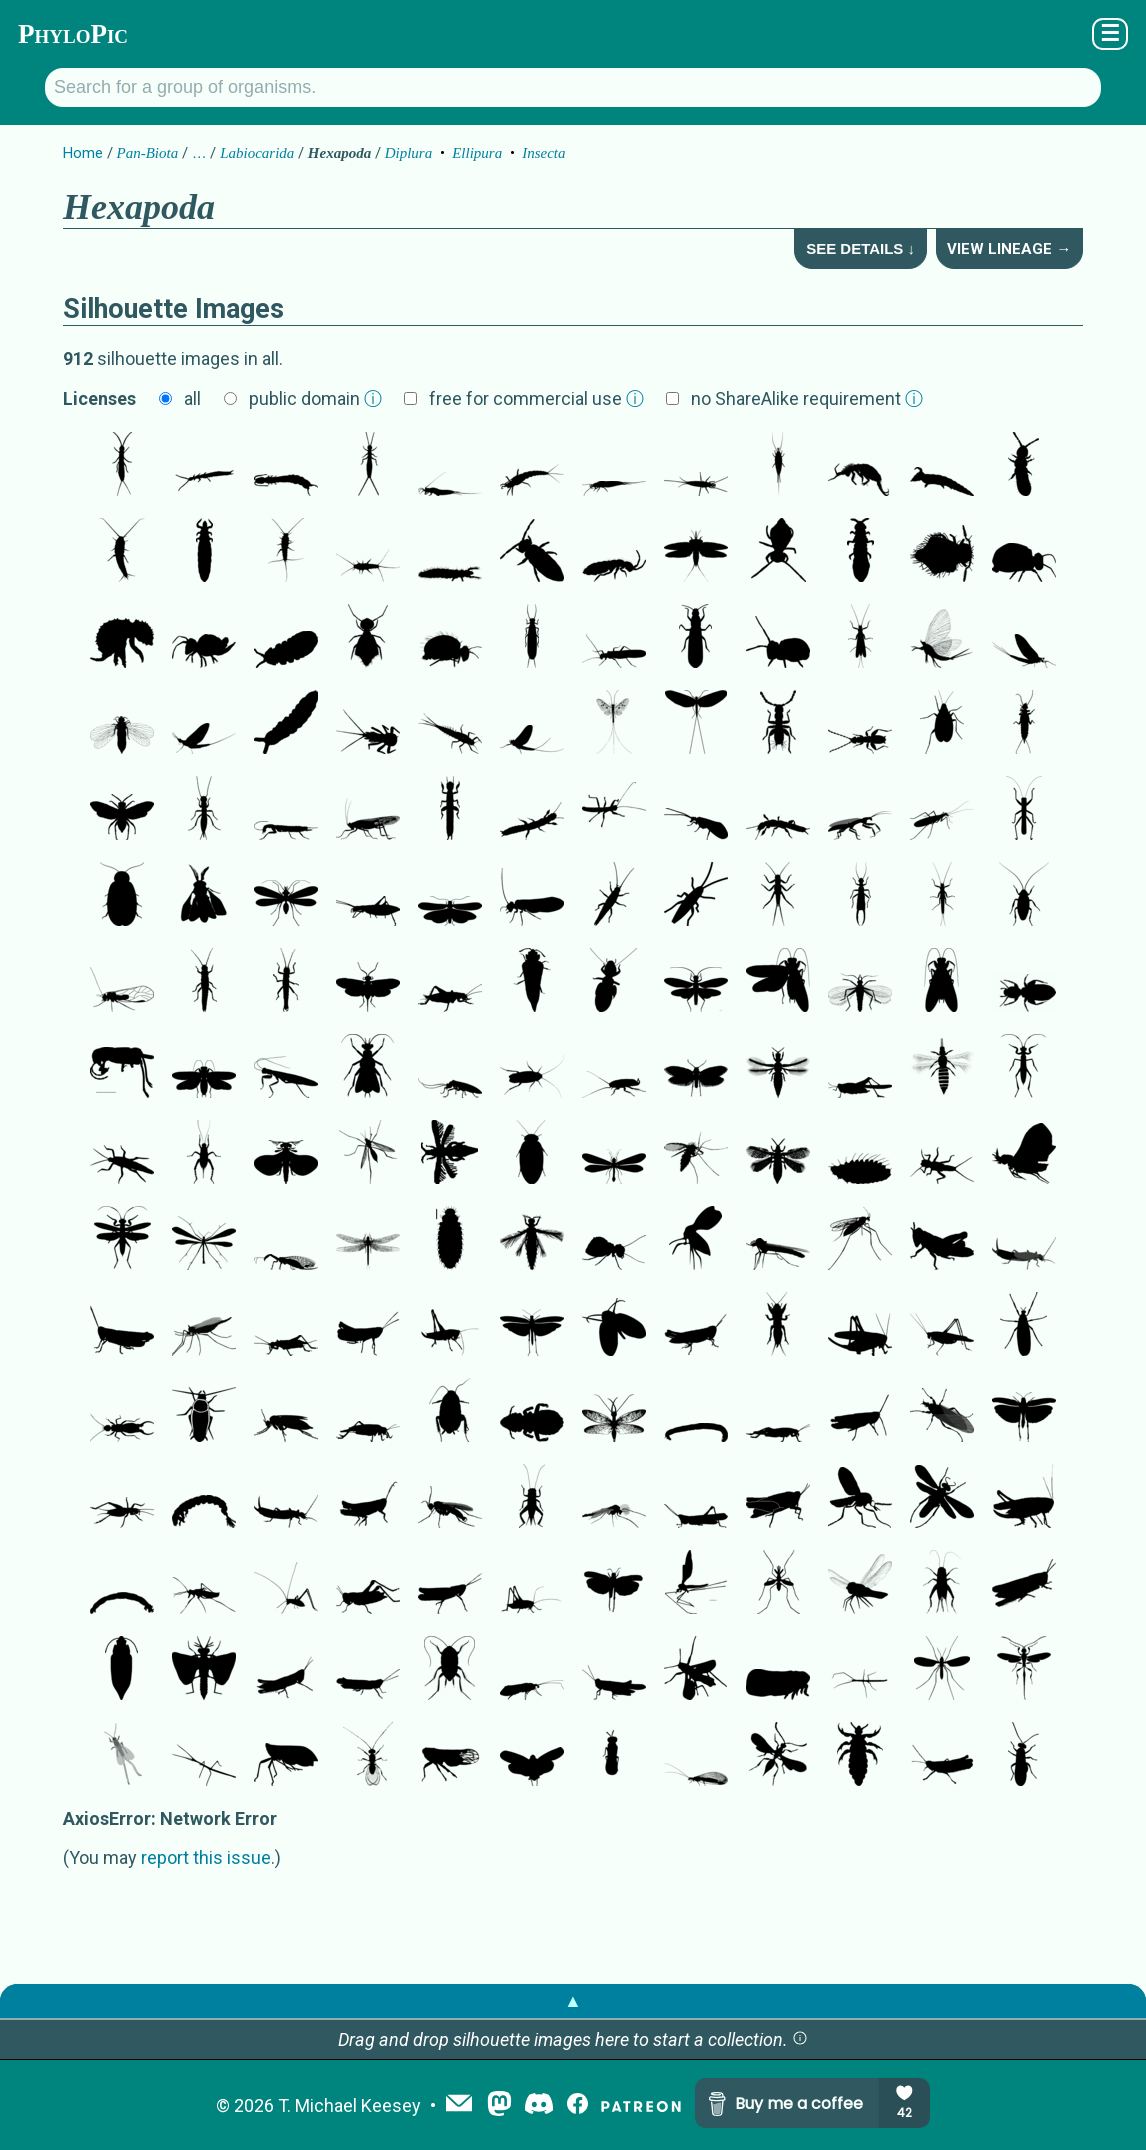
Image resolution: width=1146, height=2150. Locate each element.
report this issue (206, 1857)
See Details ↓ (860, 248)
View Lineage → (1009, 249)
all (192, 398)
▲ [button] (573, 2000)
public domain (315, 398)
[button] (800, 2039)
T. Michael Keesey (349, 2105)
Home (83, 153)
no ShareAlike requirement (807, 398)
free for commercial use (536, 398)
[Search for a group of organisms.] (573, 87)
